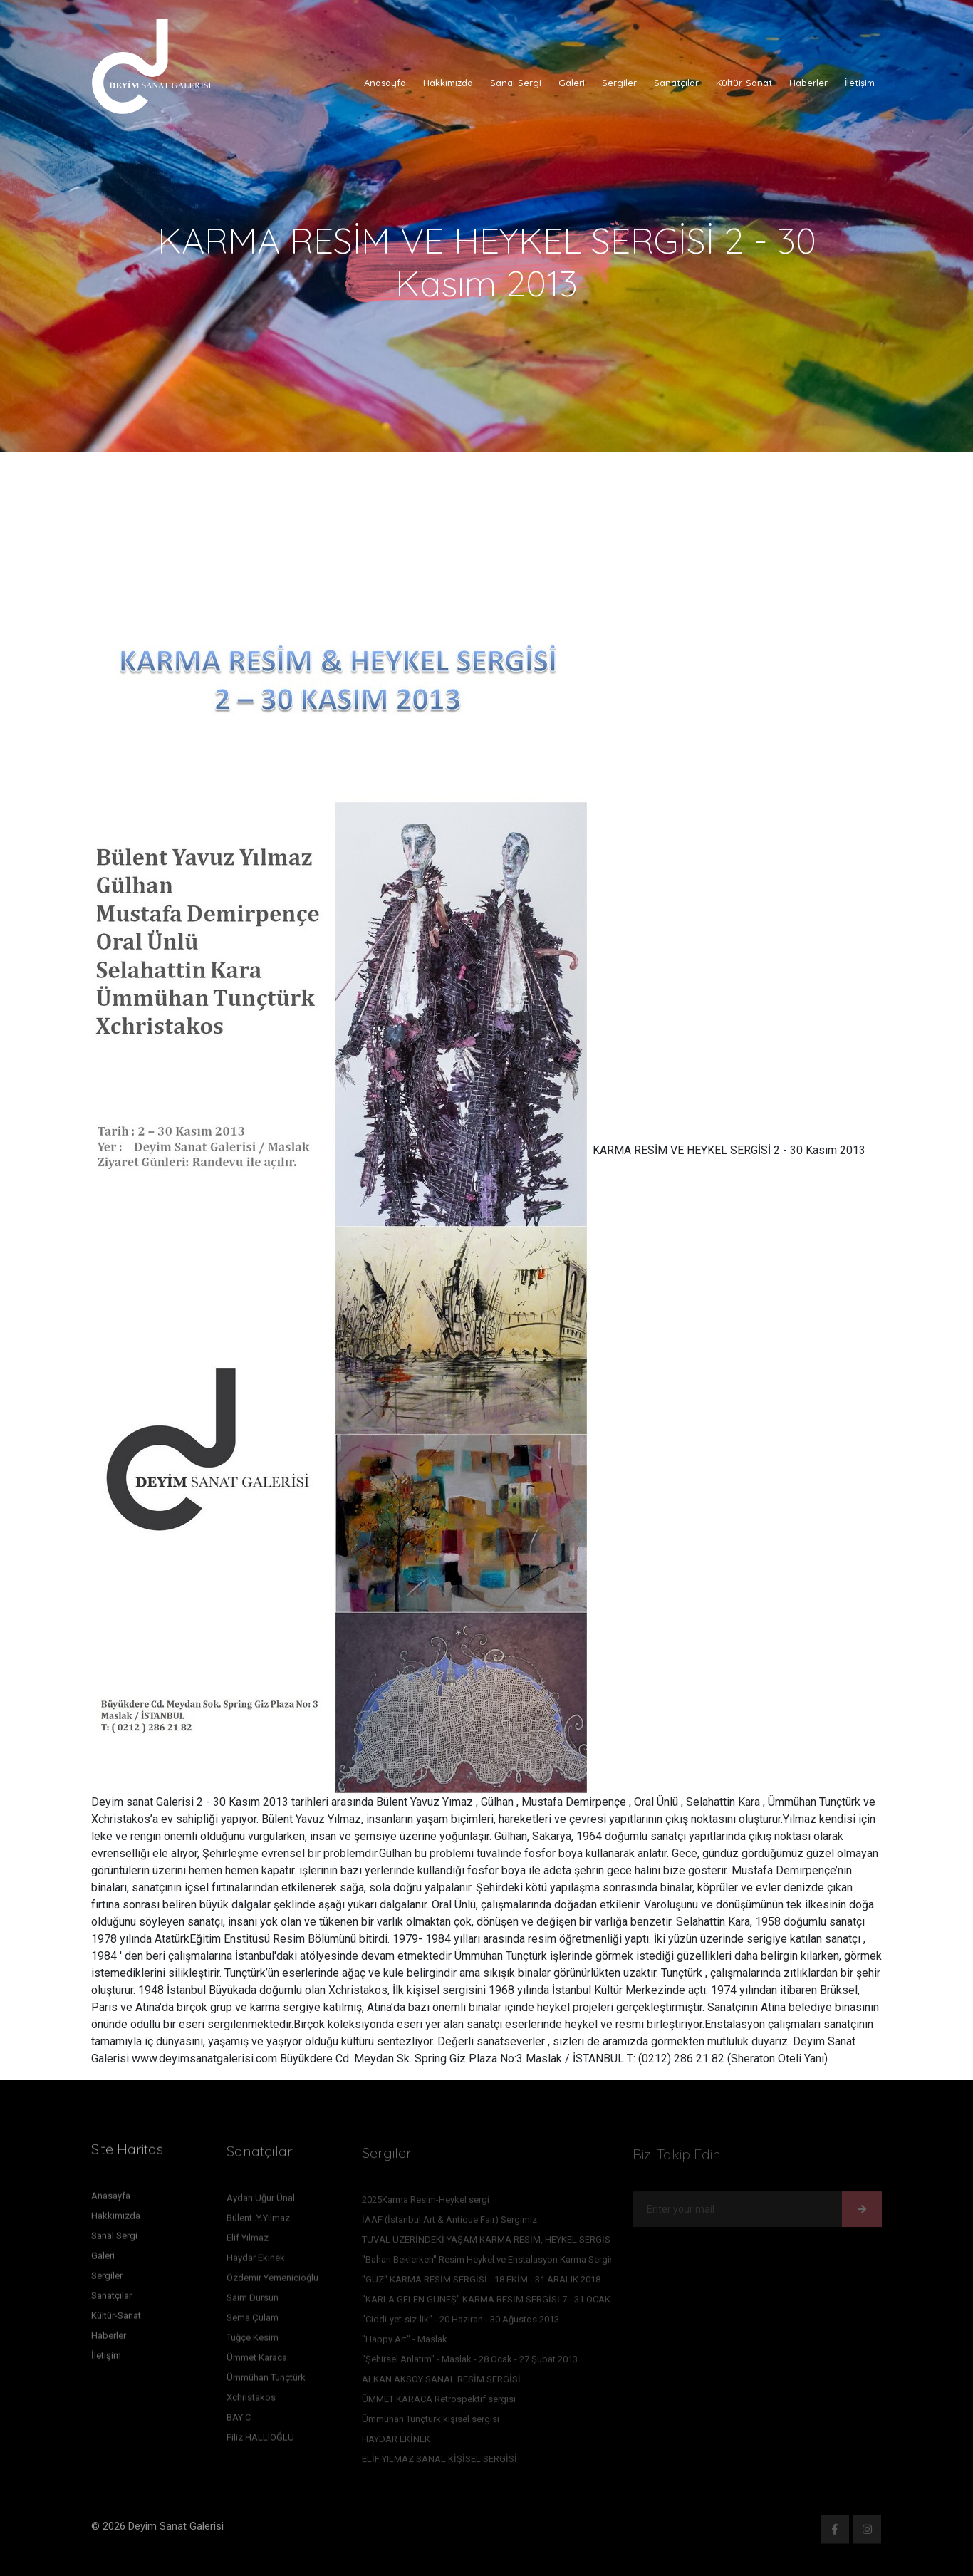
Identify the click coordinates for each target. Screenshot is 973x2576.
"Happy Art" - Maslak (404, 2342)
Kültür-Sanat (744, 82)
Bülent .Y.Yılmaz (258, 2221)
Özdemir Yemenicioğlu (272, 2281)
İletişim (860, 82)
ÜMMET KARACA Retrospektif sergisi (439, 2402)
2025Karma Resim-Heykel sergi (425, 2203)
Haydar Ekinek (256, 2261)
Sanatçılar (676, 82)
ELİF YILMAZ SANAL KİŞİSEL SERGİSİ (439, 2462)
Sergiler (619, 82)
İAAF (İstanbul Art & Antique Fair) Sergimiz (449, 2223)
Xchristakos (251, 2401)
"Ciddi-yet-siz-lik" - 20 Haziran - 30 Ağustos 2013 (460, 2322)
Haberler (808, 82)
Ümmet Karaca (257, 2361)
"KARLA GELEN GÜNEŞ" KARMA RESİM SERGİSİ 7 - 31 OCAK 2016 (497, 2302)
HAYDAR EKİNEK (396, 2442)
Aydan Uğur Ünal (261, 2201)
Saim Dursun (253, 2301)
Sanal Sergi (515, 82)
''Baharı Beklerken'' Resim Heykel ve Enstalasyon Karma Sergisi (489, 2263)
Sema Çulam (253, 2321)
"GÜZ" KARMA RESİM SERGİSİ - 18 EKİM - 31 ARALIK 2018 (481, 2283)
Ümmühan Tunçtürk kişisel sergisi (430, 2422)
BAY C (239, 2421)
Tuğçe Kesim (253, 2341)
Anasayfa (385, 82)
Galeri (571, 82)
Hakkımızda (448, 82)
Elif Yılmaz (248, 2241)
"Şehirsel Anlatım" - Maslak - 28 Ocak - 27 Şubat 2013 (470, 2362)
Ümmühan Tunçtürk (266, 2381)
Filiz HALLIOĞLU (260, 2441)
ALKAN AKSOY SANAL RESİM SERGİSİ (441, 2382)
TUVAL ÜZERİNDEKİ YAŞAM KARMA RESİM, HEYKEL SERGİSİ (487, 2243)
